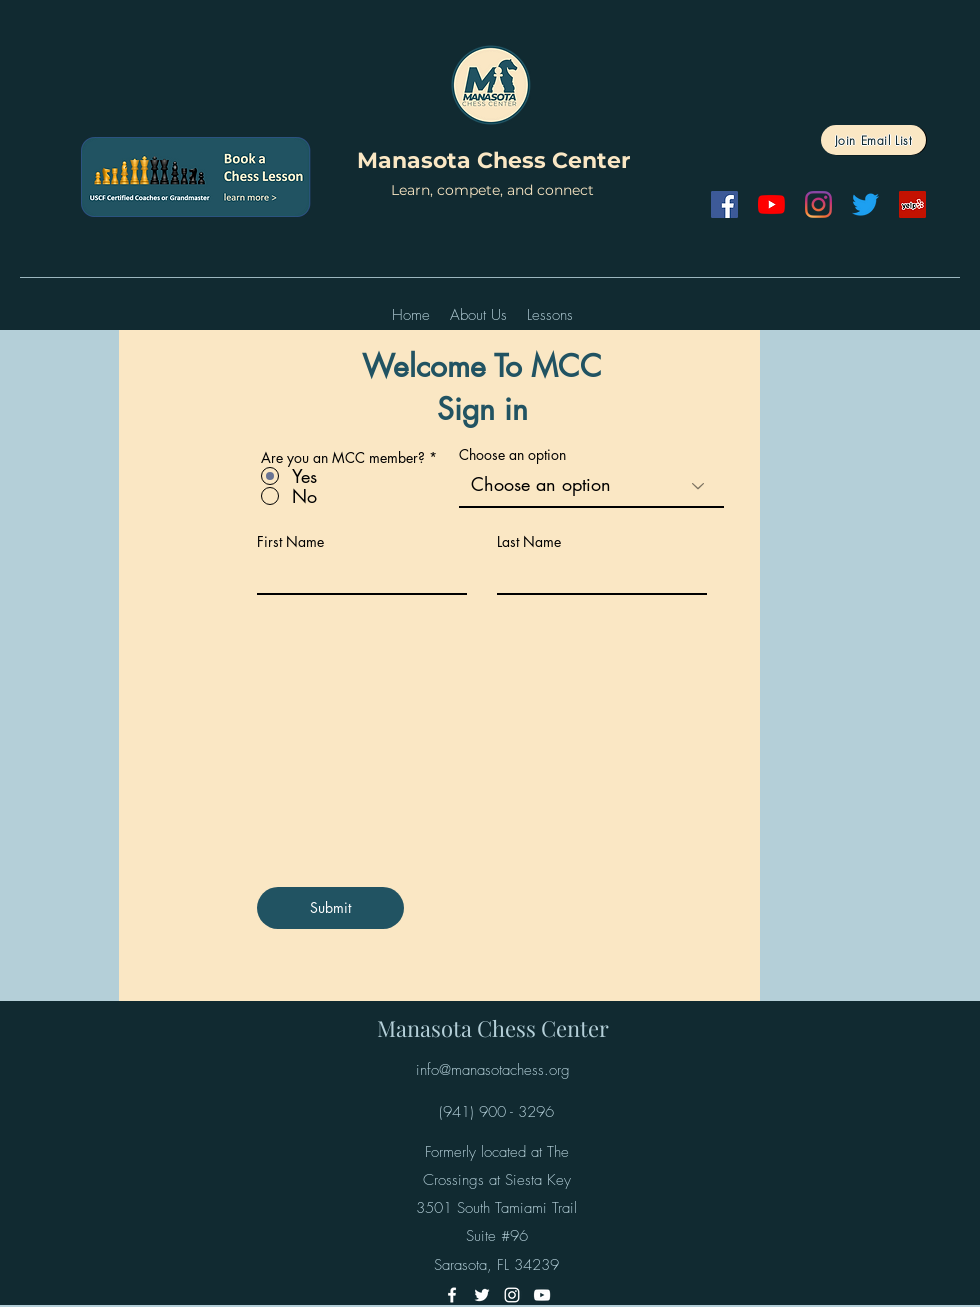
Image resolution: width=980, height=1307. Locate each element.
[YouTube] (771, 204)
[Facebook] (724, 204)
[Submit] (330, 908)
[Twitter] (865, 204)
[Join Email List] (873, 140)
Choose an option (512, 455)
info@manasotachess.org (493, 1070)
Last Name (529, 542)
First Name (290, 542)
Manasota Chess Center (493, 160)
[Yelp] (912, 204)
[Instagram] (818, 204)
